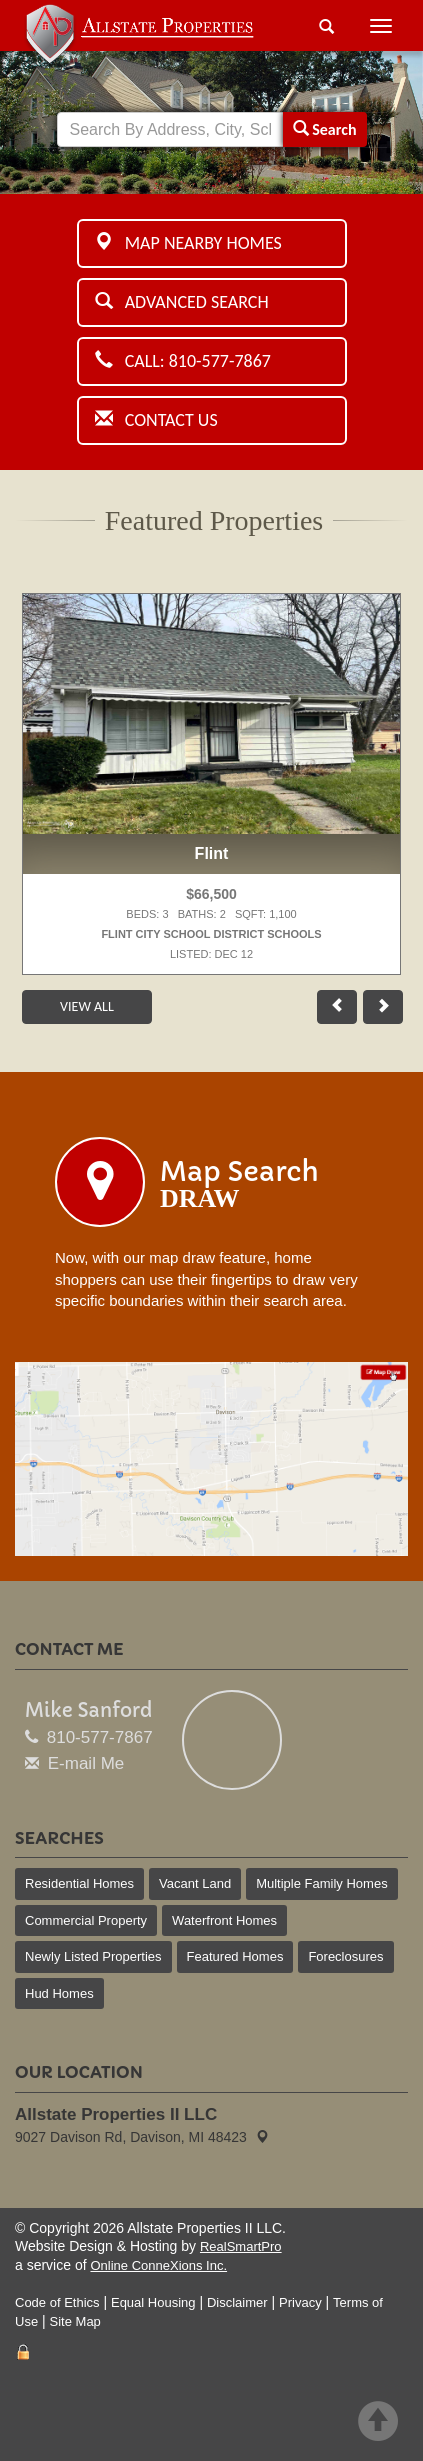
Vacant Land (195, 1883)
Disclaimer (237, 2302)
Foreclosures (345, 1956)
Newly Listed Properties (93, 1956)
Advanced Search (182, 302)
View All (87, 1006)
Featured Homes (235, 1956)
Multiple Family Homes (321, 1883)
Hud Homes (59, 1993)
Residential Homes (79, 1883)
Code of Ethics (57, 2302)
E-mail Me (86, 1763)
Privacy (300, 2302)
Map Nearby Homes (188, 243)
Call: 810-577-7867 (183, 361)
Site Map (75, 2321)
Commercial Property (86, 1920)
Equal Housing (153, 2302)
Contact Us (156, 420)
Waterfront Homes (224, 1920)
